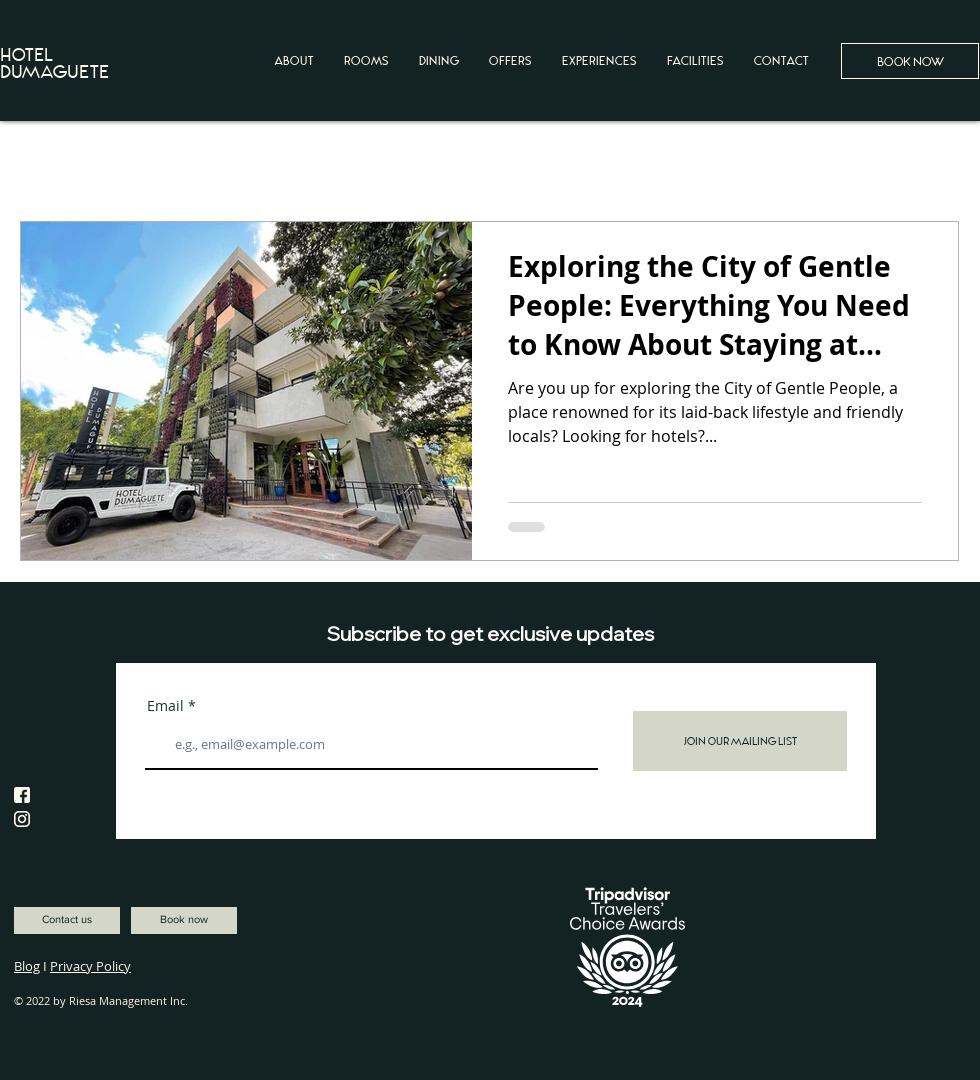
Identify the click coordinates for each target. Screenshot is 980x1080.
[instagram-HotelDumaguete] (22, 819)
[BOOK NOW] (910, 61)
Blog (27, 966)
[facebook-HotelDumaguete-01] (22, 795)
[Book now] (184, 920)
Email (165, 706)
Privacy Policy (90, 966)
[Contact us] (67, 920)
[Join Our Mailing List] (740, 741)
